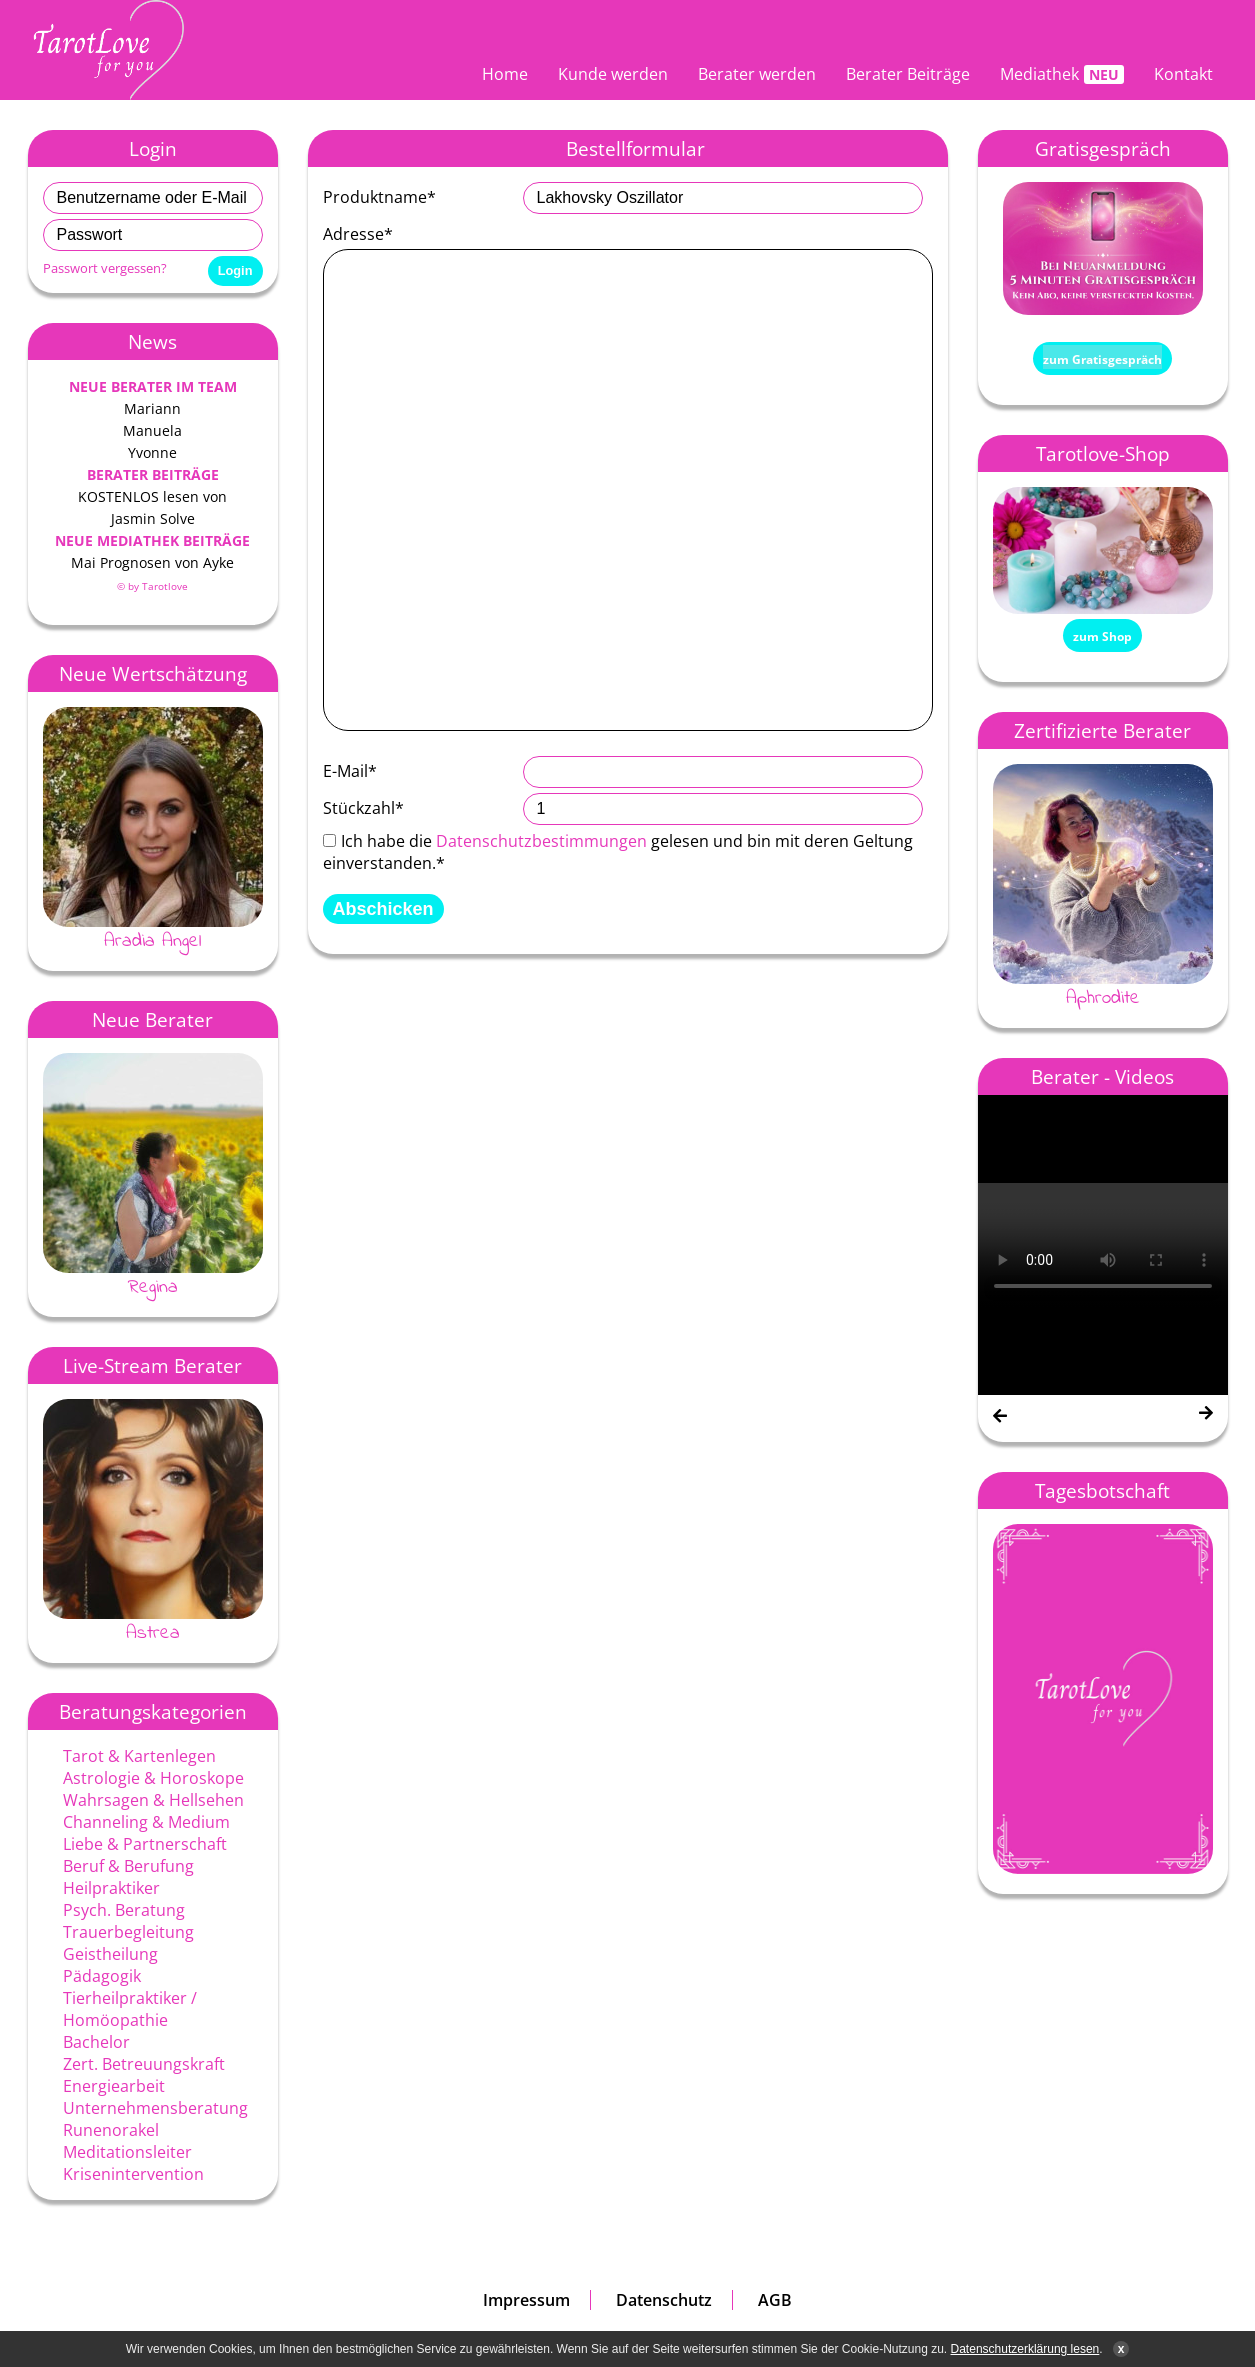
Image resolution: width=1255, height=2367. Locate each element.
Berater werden (757, 74)
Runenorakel (111, 2130)
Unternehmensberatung (155, 2108)
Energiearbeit (114, 2086)
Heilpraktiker (111, 1888)
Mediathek (1039, 74)
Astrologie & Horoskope (153, 1778)
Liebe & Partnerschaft (145, 1844)
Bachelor (96, 2042)
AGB (775, 2300)
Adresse (358, 234)
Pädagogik (102, 1976)
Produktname (379, 197)
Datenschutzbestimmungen (541, 841)
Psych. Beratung (124, 1910)
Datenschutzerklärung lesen (1025, 2349)
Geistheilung (110, 1954)
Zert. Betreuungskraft (144, 2064)
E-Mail (350, 771)
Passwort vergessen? (105, 268)
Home (505, 74)
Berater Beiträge (908, 74)
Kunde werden (613, 74)
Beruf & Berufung (128, 1866)
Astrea (153, 1633)
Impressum (526, 2300)
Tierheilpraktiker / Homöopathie (130, 2009)
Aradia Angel (152, 941)
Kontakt (1183, 74)
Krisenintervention (133, 2174)
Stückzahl (363, 808)
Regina (153, 1287)
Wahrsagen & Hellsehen (153, 1800)
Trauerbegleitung (128, 1932)
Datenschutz (664, 2300)
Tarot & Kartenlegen (139, 1756)
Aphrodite (1103, 998)
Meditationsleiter (127, 2152)
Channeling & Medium (146, 1822)
